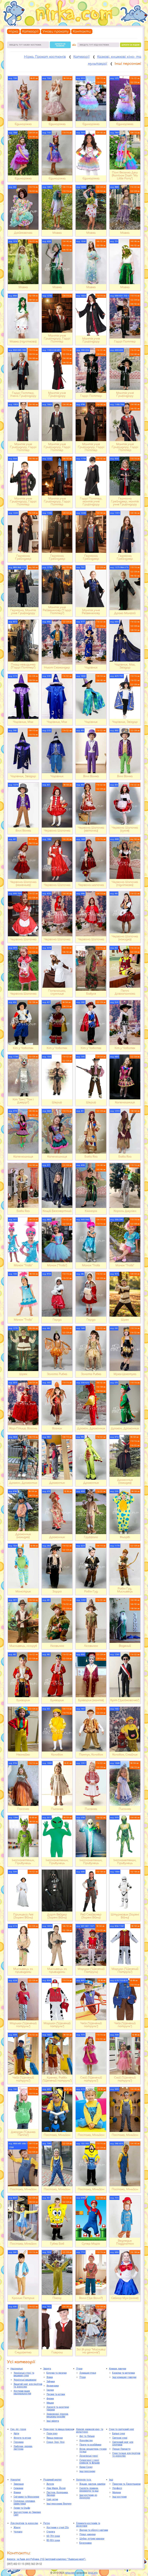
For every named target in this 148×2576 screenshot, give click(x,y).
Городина (19, 2442)
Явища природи (55, 2437)
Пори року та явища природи (58, 2429)
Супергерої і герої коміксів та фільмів (89, 2461)
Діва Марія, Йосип (56, 2488)
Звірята (47, 2368)
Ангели (50, 2484)
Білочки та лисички (57, 2372)
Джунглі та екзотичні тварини (58, 2408)
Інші (111, 2479)
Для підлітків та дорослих (24, 2523)
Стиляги (51, 2531)
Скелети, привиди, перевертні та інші (89, 2489)
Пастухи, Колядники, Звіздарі (57, 2494)
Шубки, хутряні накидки (91, 2538)
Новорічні (15, 2479)
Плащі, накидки (87, 2534)
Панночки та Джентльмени (126, 2484)
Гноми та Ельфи (22, 2507)
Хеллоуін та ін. (83, 2479)
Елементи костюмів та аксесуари (88, 2524)
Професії (117, 2488)
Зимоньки (19, 2484)
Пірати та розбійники (90, 2444)
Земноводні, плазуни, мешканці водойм (58, 2415)
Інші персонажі (87, 2471)
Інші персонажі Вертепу (59, 2503)
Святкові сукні (119, 2437)
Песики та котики (56, 2394)
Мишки (50, 2402)
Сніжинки (18, 2488)
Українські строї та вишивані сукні (24, 2374)
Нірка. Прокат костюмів (45, 56)
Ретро (46, 2523)
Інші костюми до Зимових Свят (27, 2513)
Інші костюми (119, 2496)
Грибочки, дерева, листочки (23, 2448)
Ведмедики (53, 2385)
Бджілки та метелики (123, 2372)
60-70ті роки (53, 2536)
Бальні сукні (118, 2433)
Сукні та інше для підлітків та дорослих (126, 2454)
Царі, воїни (52, 2499)
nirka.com (70, 2572)
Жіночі (17, 2527)
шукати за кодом (130, 45)
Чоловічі (18, 2531)
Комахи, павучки (117, 2368)
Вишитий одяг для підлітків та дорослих (28, 2385)
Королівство (86, 2440)
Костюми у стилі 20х (58, 2527)
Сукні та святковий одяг (121, 2429)
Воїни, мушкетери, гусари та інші (93, 2450)
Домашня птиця (87, 2372)
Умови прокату (56, 31)
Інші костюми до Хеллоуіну (88, 2496)
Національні (16, 2368)
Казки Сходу (86, 2467)
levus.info (93, 2572)
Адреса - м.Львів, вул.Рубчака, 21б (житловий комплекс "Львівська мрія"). (46, 2559)
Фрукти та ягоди (22, 2437)
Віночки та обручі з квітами (93, 2530)
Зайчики (51, 2381)
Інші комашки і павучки (124, 2377)
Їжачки (50, 2390)
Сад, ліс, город (18, 2429)
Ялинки (17, 2492)
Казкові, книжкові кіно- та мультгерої (89, 2430)
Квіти (16, 2433)
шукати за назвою (60, 45)
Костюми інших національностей (22, 2392)
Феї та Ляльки (87, 2436)
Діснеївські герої (88, 2455)
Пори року (52, 2433)
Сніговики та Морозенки (26, 2496)
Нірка (13, 31)
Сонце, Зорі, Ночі (55, 2442)
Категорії (30, 31)
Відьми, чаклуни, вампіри (92, 2484)
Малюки (116, 2492)
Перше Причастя (121, 2449)
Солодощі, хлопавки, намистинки (24, 2502)
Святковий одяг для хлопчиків (122, 2443)
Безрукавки (85, 2542)
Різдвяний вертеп (52, 2479)
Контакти (82, 31)
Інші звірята (53, 2420)
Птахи (79, 2368)
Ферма (50, 2398)
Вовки (50, 2377)
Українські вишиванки (25, 2379)
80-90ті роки (53, 2540)
